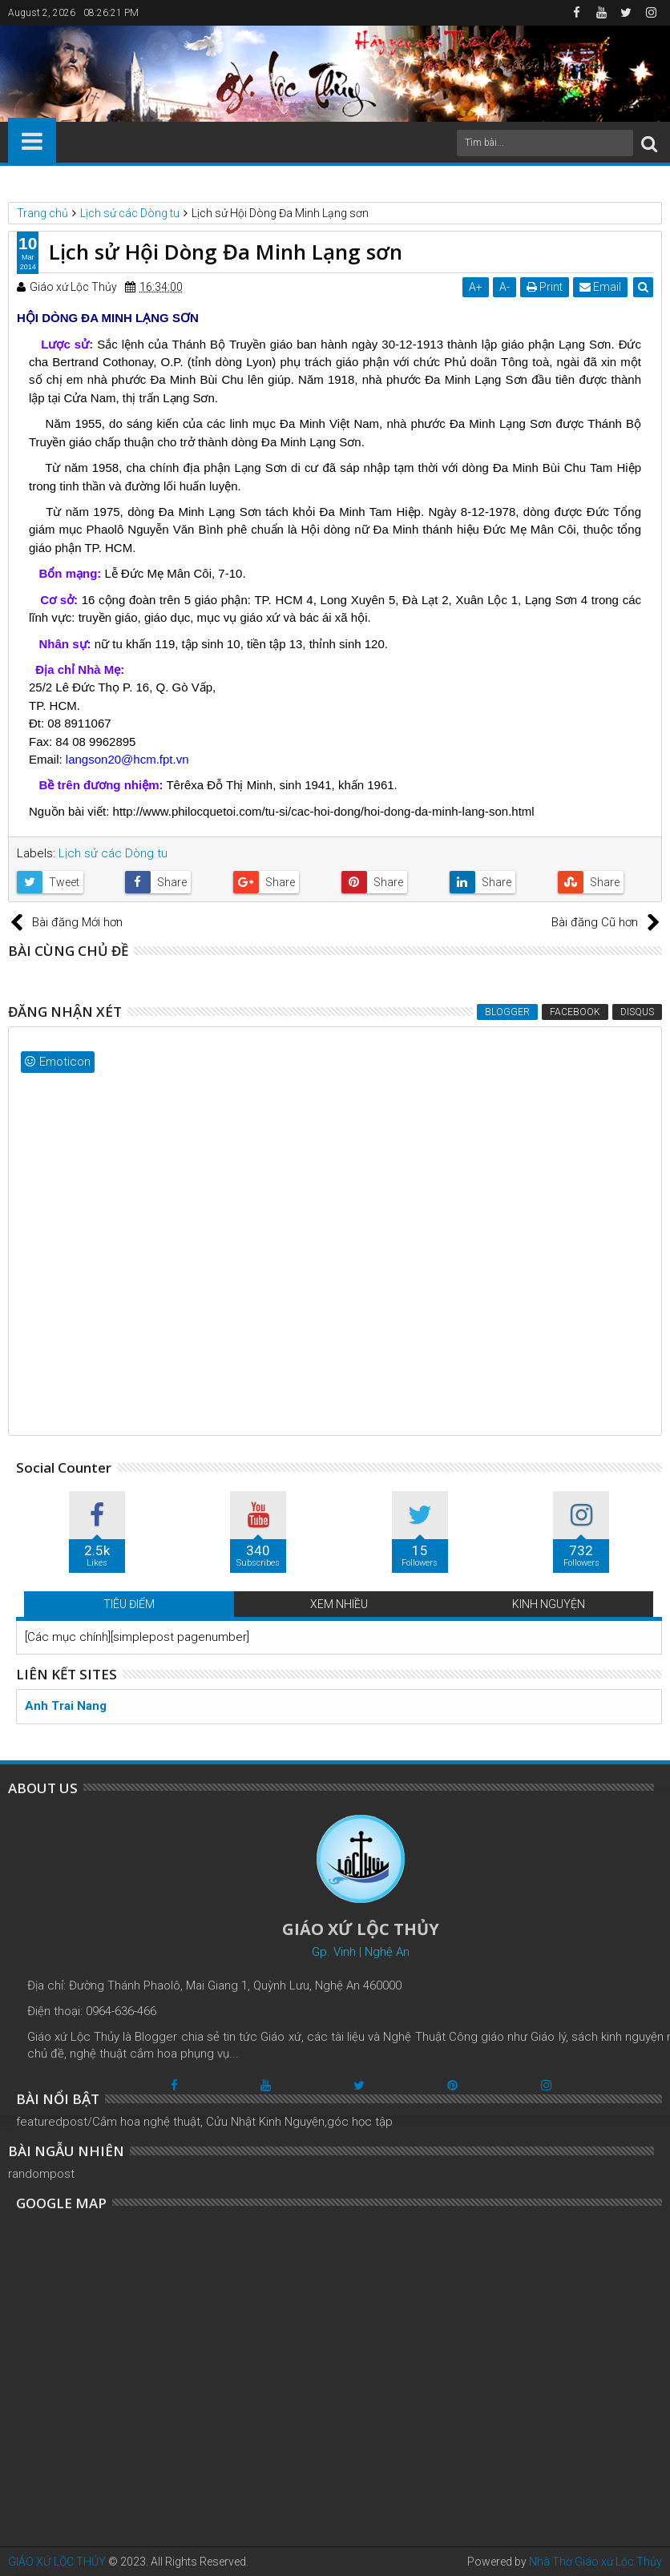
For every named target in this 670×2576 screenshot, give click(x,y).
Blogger (507, 1012)
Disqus (637, 1012)
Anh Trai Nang (66, 1706)
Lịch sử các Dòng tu (113, 853)
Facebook (575, 1012)
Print (545, 286)
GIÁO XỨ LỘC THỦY (57, 2561)
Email (600, 286)
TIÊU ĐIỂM (129, 1604)
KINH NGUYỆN (548, 1604)
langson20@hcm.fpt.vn (127, 759)
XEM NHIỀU (339, 1604)
